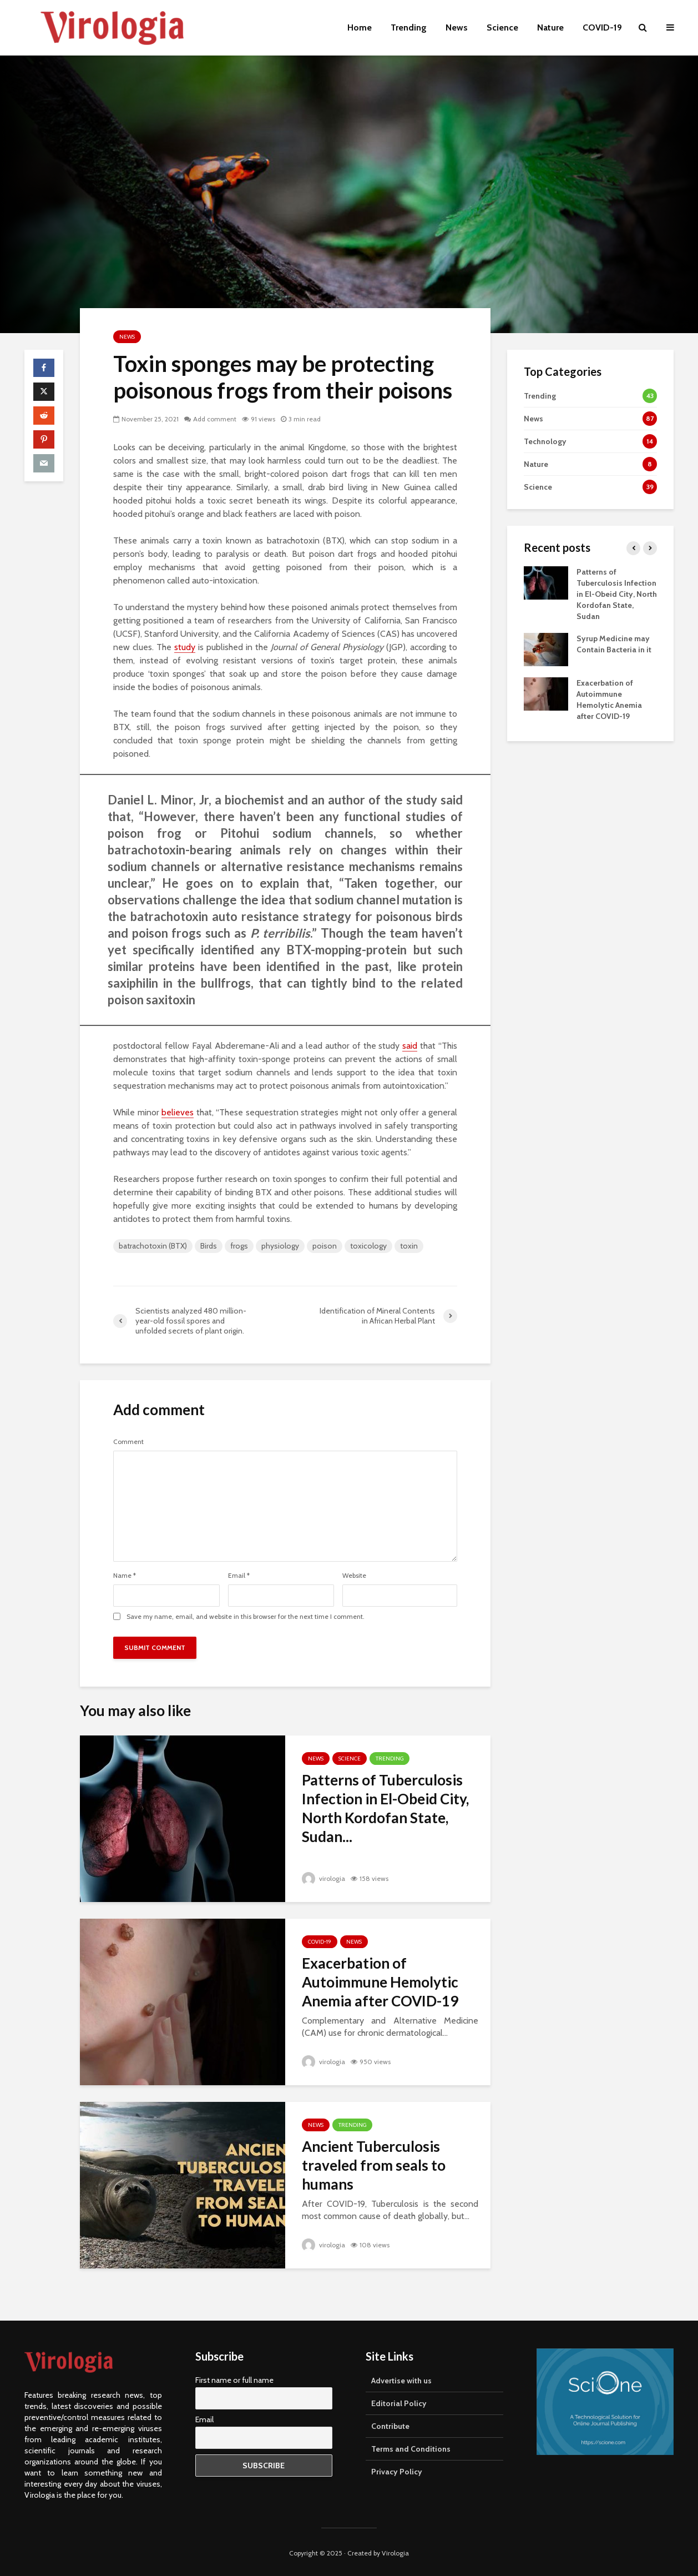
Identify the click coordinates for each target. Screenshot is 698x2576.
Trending (409, 27)
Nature (550, 27)
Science (502, 27)
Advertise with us (401, 2378)
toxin (409, 1246)
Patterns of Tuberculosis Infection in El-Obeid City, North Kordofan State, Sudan (616, 594)
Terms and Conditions (411, 2447)
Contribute (390, 2424)
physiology (280, 1246)
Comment (128, 1441)
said (409, 1045)
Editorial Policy (399, 2401)
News (457, 27)
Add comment (214, 419)
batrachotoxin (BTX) (153, 1246)
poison (324, 1246)
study (184, 647)
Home (359, 27)
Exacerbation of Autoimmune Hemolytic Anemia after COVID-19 (380, 1982)
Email (239, 1575)
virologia (323, 1878)
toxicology (368, 1246)
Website (354, 1575)
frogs (239, 1246)
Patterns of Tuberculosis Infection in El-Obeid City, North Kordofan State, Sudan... (385, 1808)
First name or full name (234, 2378)
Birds (208, 1246)
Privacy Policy (396, 2469)
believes (177, 1112)
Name (124, 1575)
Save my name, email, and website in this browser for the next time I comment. (246, 1616)
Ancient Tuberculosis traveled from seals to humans (374, 2165)
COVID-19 (602, 27)
